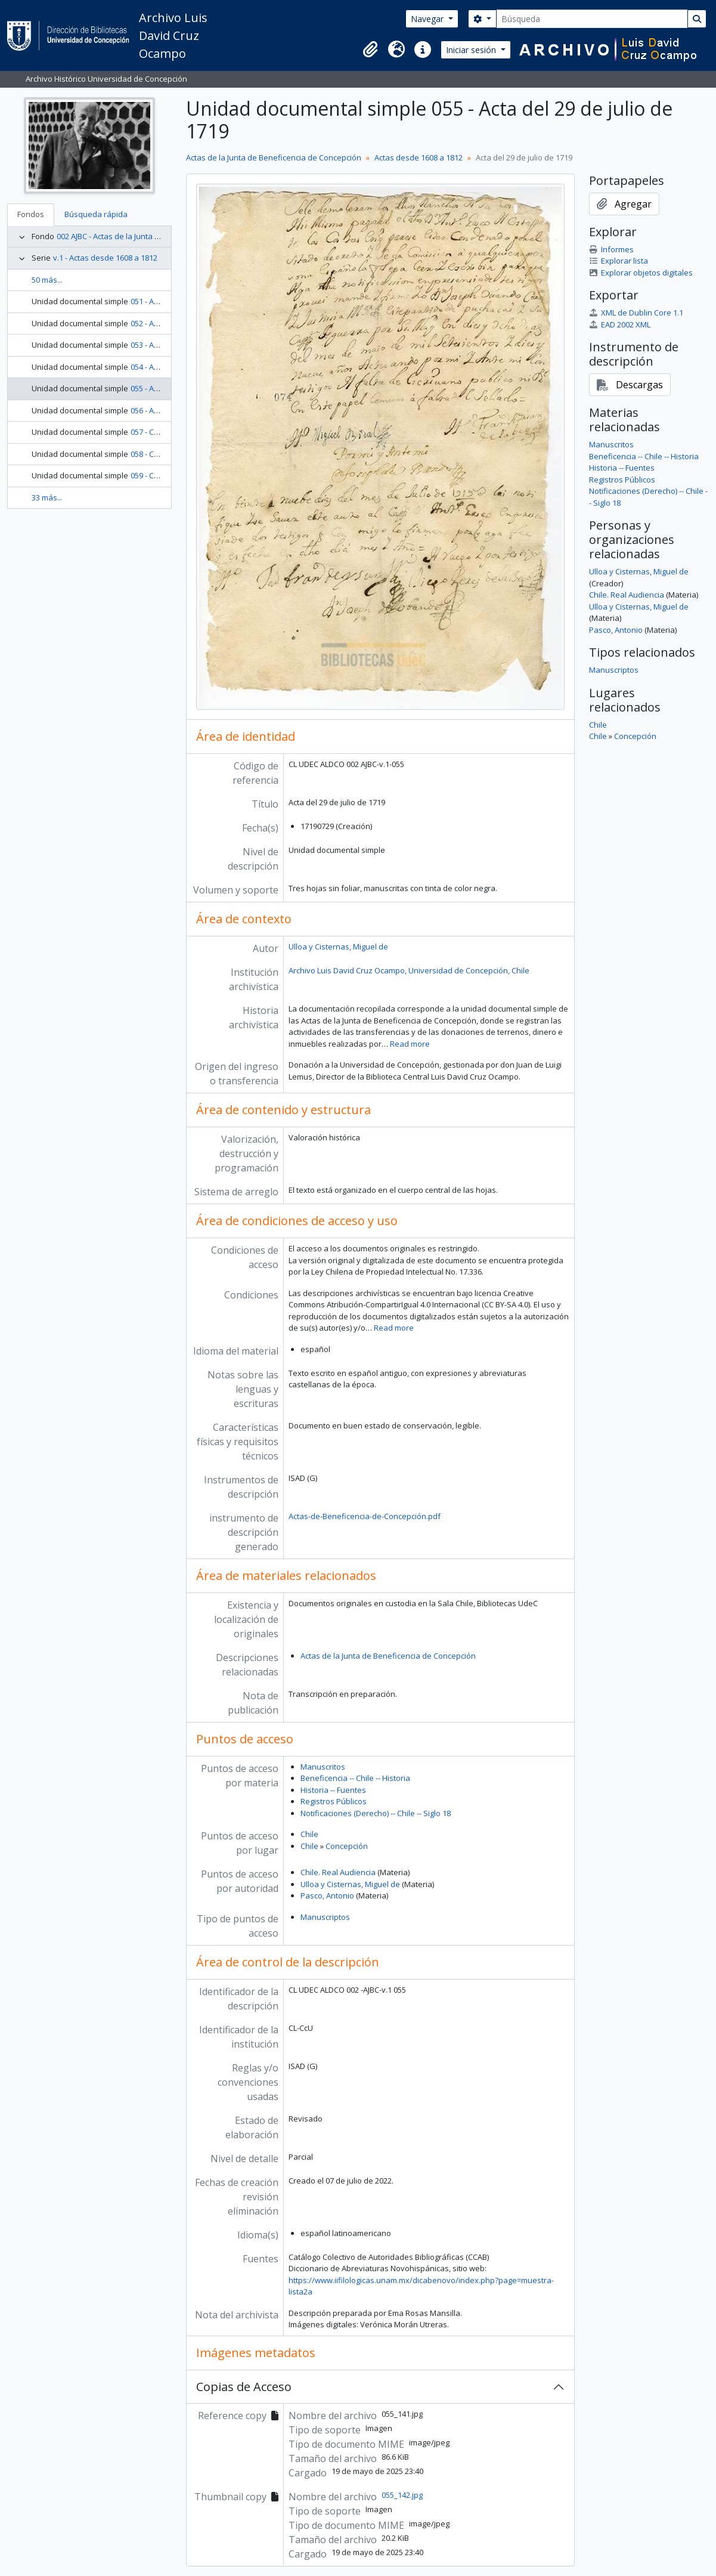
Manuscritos (322, 1766)
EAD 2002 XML (619, 324)
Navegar (428, 18)
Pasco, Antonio (327, 1895)
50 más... (47, 279)
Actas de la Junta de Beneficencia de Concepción (273, 157)
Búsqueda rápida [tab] (96, 214)
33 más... (47, 497)
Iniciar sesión (472, 49)
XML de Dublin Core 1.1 (636, 312)
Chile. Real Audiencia (338, 1872)
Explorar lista (618, 260)
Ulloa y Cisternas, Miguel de (338, 946)
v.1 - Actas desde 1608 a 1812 (105, 257)
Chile (309, 1834)
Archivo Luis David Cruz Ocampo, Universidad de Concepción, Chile (409, 970)
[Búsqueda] (592, 19)
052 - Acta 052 (155, 323)
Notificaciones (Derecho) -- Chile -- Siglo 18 (375, 1813)
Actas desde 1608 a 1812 (418, 157)
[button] (370, 49)
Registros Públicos (333, 1801)
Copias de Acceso (244, 2387)
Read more (410, 1043)
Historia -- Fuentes (333, 1790)
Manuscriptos (325, 1917)
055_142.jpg (402, 2495)
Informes (611, 249)
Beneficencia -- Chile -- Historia (355, 1778)
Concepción (347, 1846)
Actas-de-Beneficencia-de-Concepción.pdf (365, 1516)
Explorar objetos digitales (641, 272)
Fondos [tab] (30, 214)
